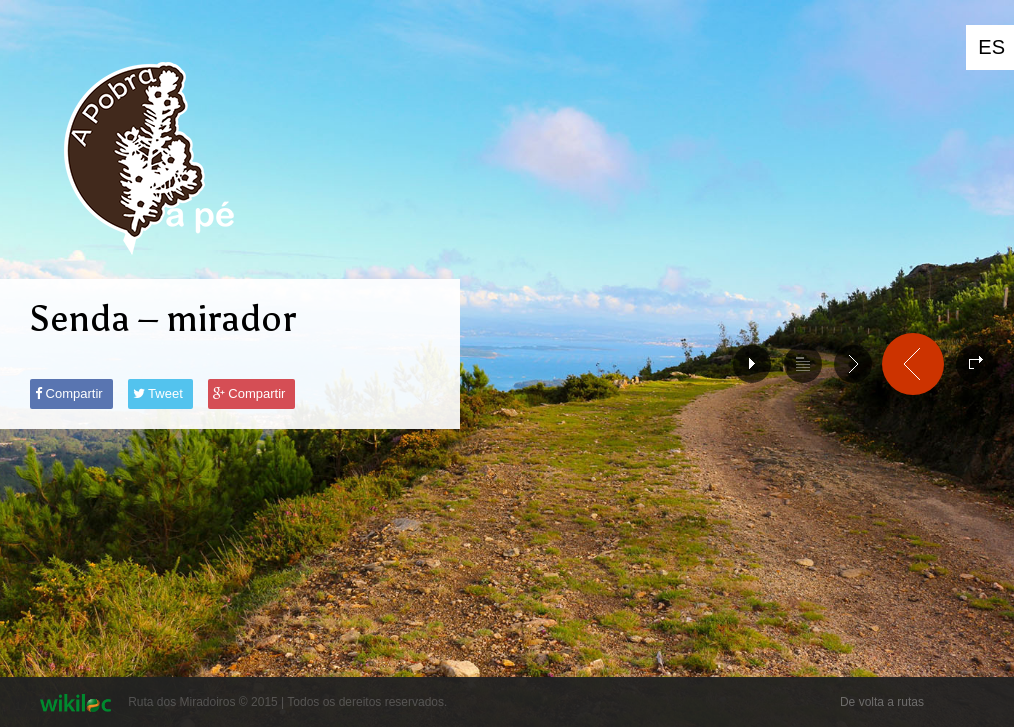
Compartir (69, 393)
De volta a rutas (882, 702)
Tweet (158, 393)
